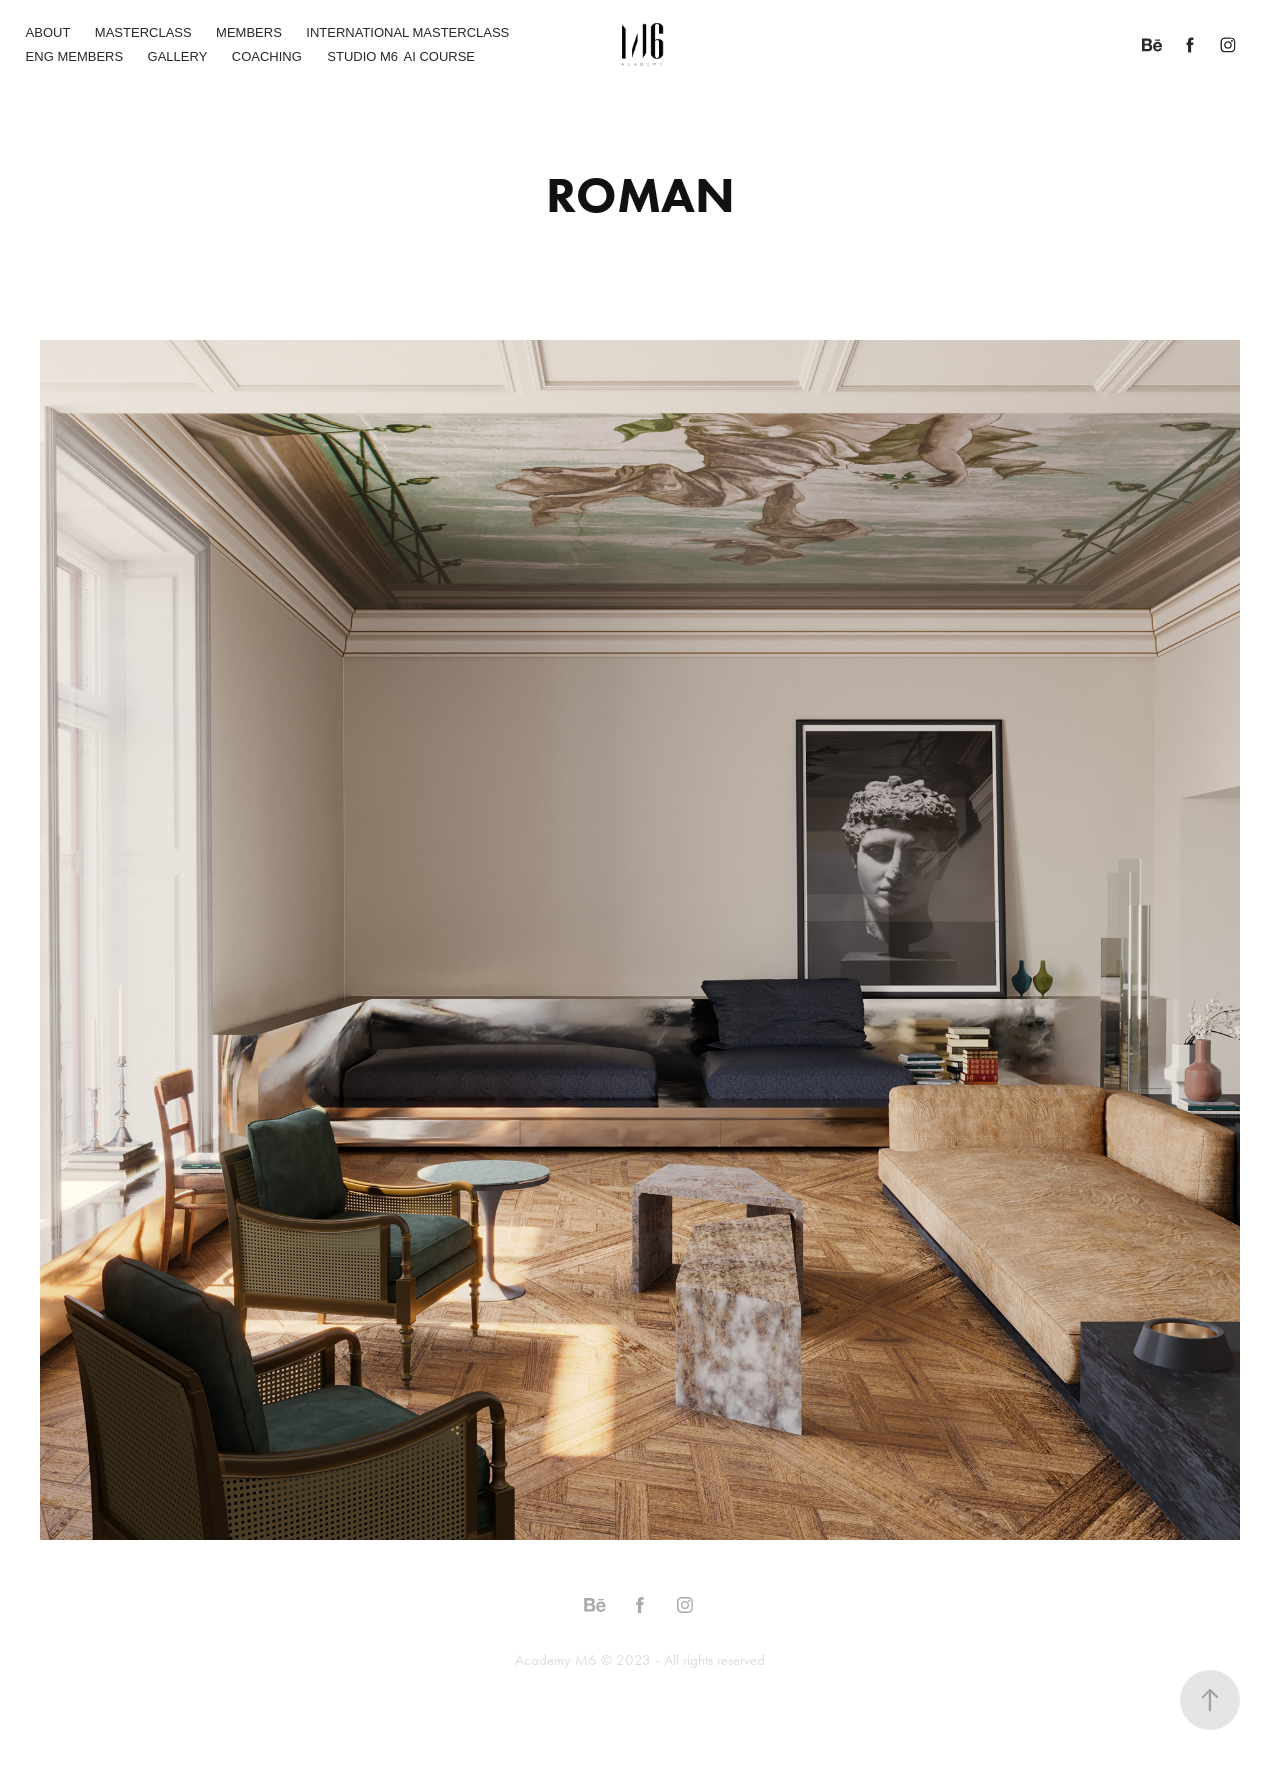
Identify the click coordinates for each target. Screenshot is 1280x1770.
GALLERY (178, 56)
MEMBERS (249, 32)
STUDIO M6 (362, 56)
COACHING (267, 56)
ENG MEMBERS (75, 56)
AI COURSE (440, 56)
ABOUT (48, 32)
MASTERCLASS (143, 32)
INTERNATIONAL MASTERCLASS (407, 32)
